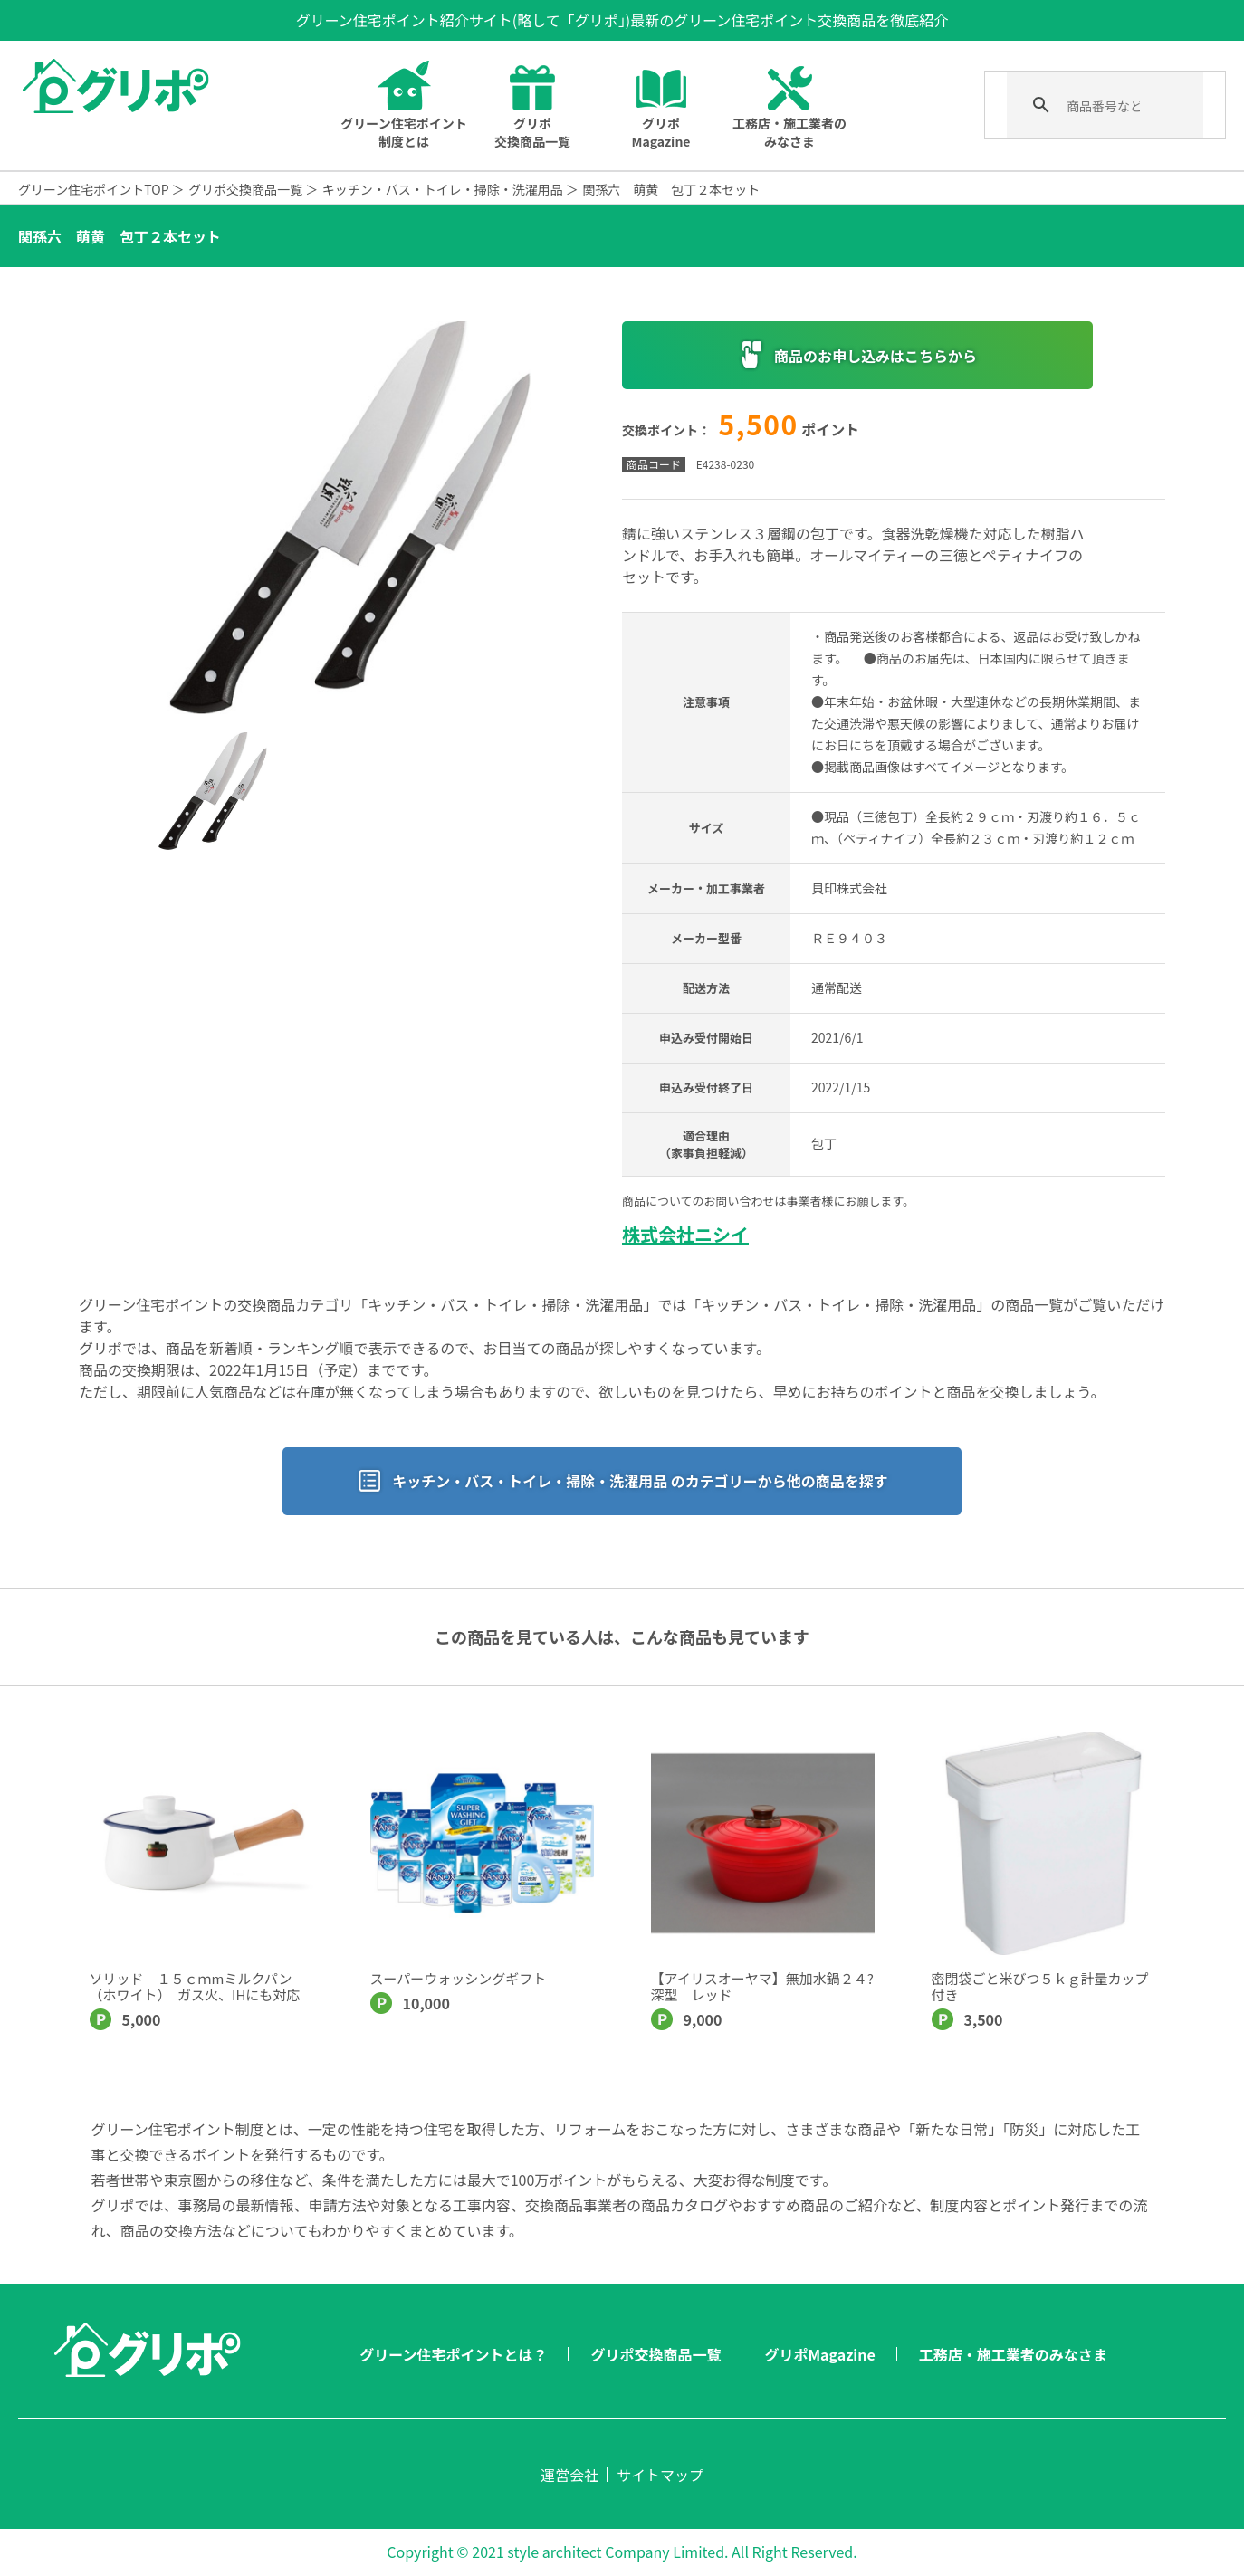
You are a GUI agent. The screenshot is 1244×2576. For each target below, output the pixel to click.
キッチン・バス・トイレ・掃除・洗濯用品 (442, 189)
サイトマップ (660, 2474)
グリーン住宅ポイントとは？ (453, 2354)
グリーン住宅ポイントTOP (93, 189)
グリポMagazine (660, 132)
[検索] (1103, 106)
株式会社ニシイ (685, 1234)
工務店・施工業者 (789, 132)
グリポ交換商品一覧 (532, 132)
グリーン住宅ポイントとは (403, 132)
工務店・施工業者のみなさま (1013, 2354)
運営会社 (569, 2474)
